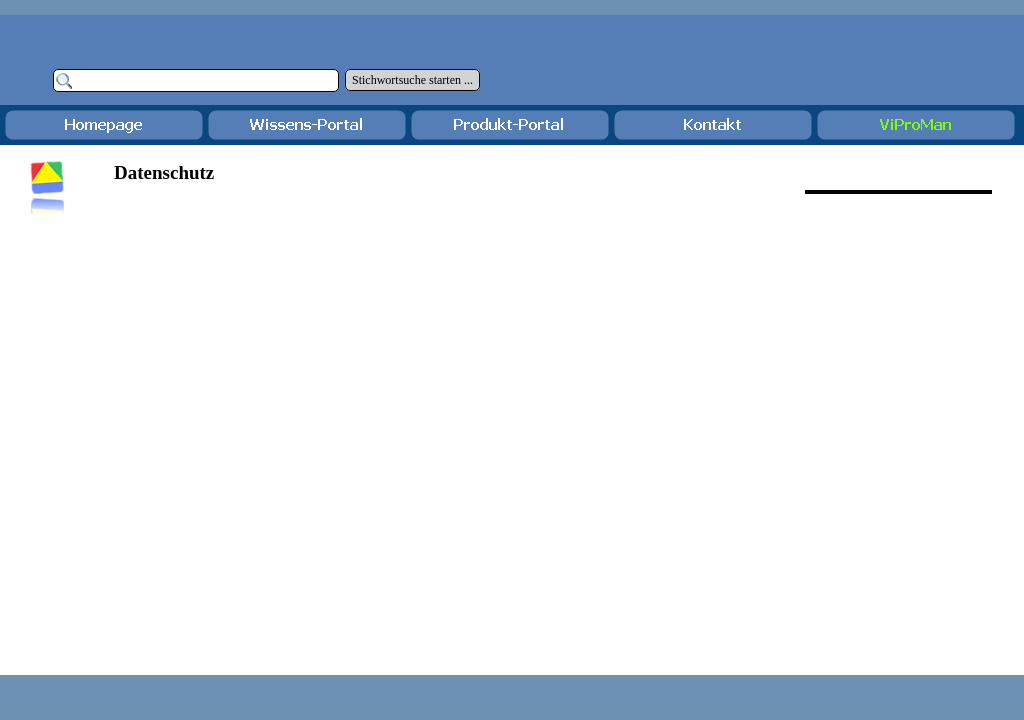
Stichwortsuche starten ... (412, 80)
